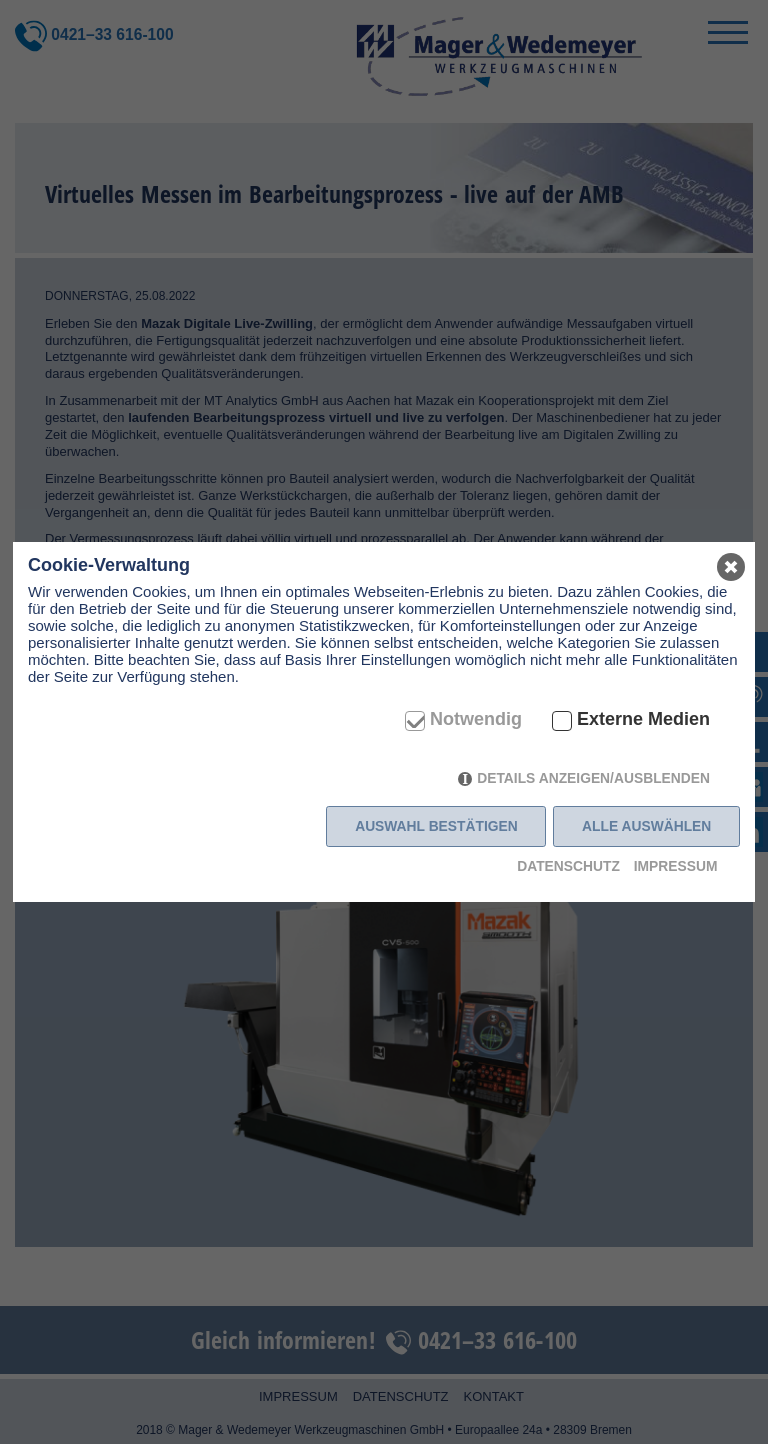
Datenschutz (568, 866)
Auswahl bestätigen (436, 826)
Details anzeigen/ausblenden (593, 778)
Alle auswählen (646, 826)
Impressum (676, 866)
